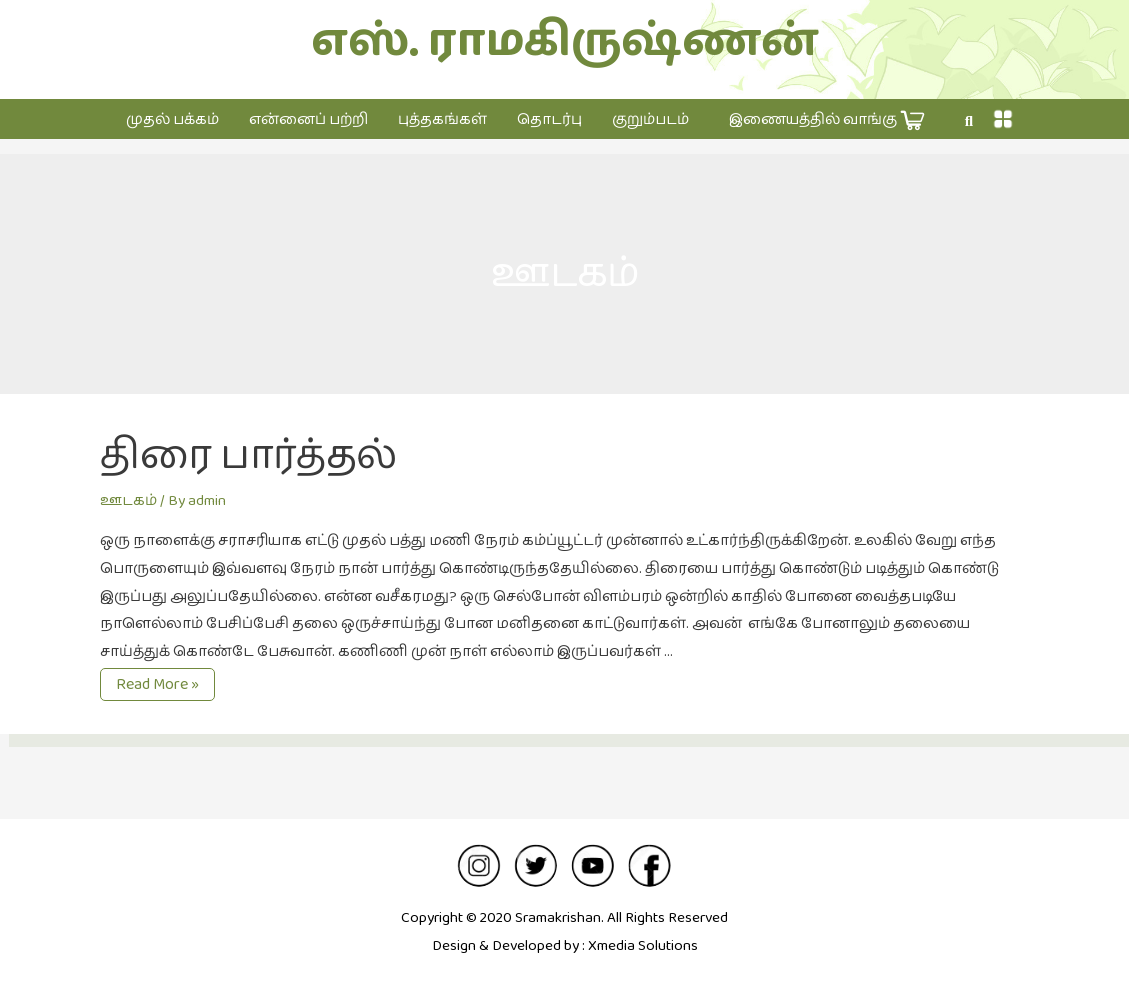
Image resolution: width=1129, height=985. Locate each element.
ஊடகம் (128, 500)
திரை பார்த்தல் (248, 456)
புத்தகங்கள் (442, 119)
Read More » (157, 685)
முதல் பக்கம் (172, 119)
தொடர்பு (549, 119)
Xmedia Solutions (643, 945)
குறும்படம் (650, 119)
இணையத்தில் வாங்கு (827, 120)
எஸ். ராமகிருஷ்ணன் (564, 41)
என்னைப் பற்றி (308, 119)
